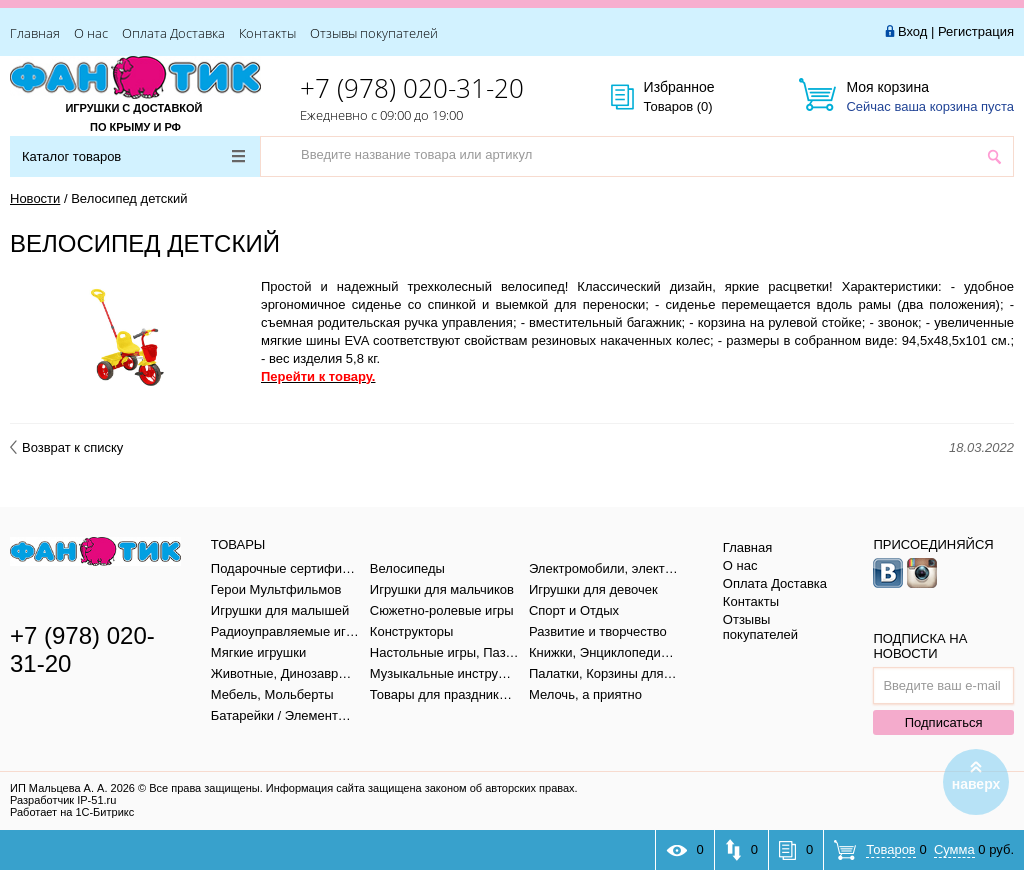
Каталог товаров (133, 156)
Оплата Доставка (173, 33)
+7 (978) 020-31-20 (412, 88)
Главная (35, 33)
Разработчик (63, 800)
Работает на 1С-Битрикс (72, 812)
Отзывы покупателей (374, 33)
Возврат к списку (66, 447)
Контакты (267, 33)
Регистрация (976, 31)
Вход (912, 31)
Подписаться (944, 722)
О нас (91, 33)
